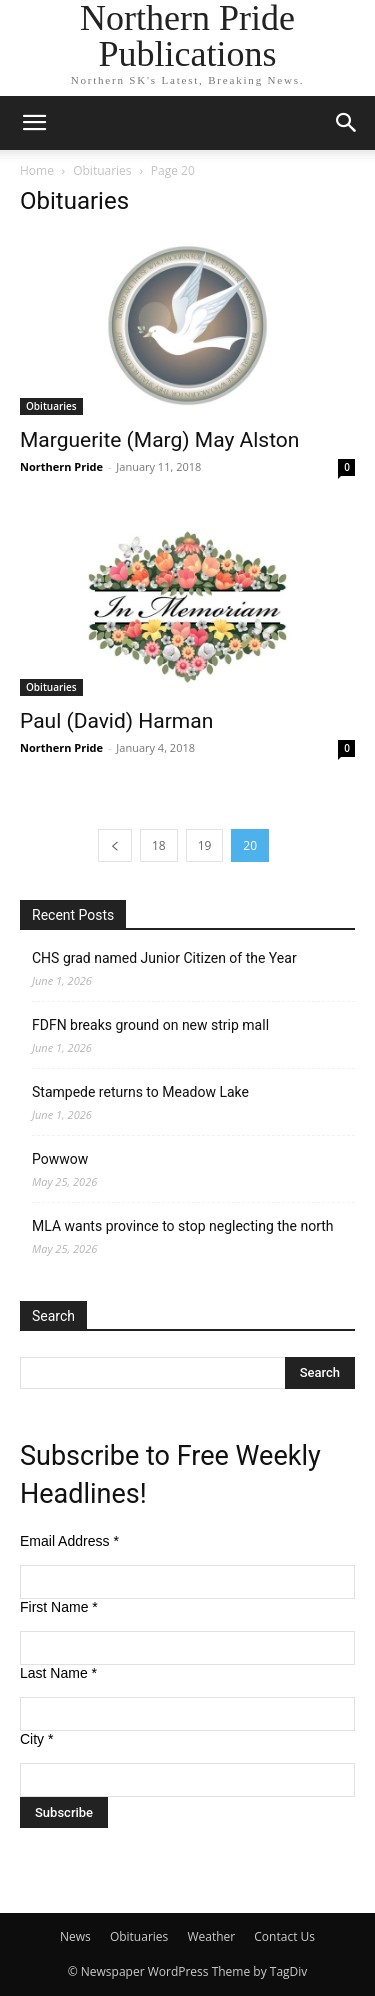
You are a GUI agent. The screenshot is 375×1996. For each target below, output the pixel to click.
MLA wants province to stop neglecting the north (183, 1226)
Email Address (69, 1541)
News (75, 1936)
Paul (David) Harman (116, 721)
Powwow (60, 1159)
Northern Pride (61, 466)
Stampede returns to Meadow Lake (140, 1092)
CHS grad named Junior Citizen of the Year (164, 958)
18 (159, 845)
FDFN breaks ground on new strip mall (150, 1025)
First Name (59, 1607)
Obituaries (102, 170)
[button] (34, 123)
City (36, 1739)
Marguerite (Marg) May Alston (159, 440)
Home (37, 170)
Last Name (58, 1673)
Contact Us (284, 1936)
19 (205, 845)
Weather (211, 1936)
